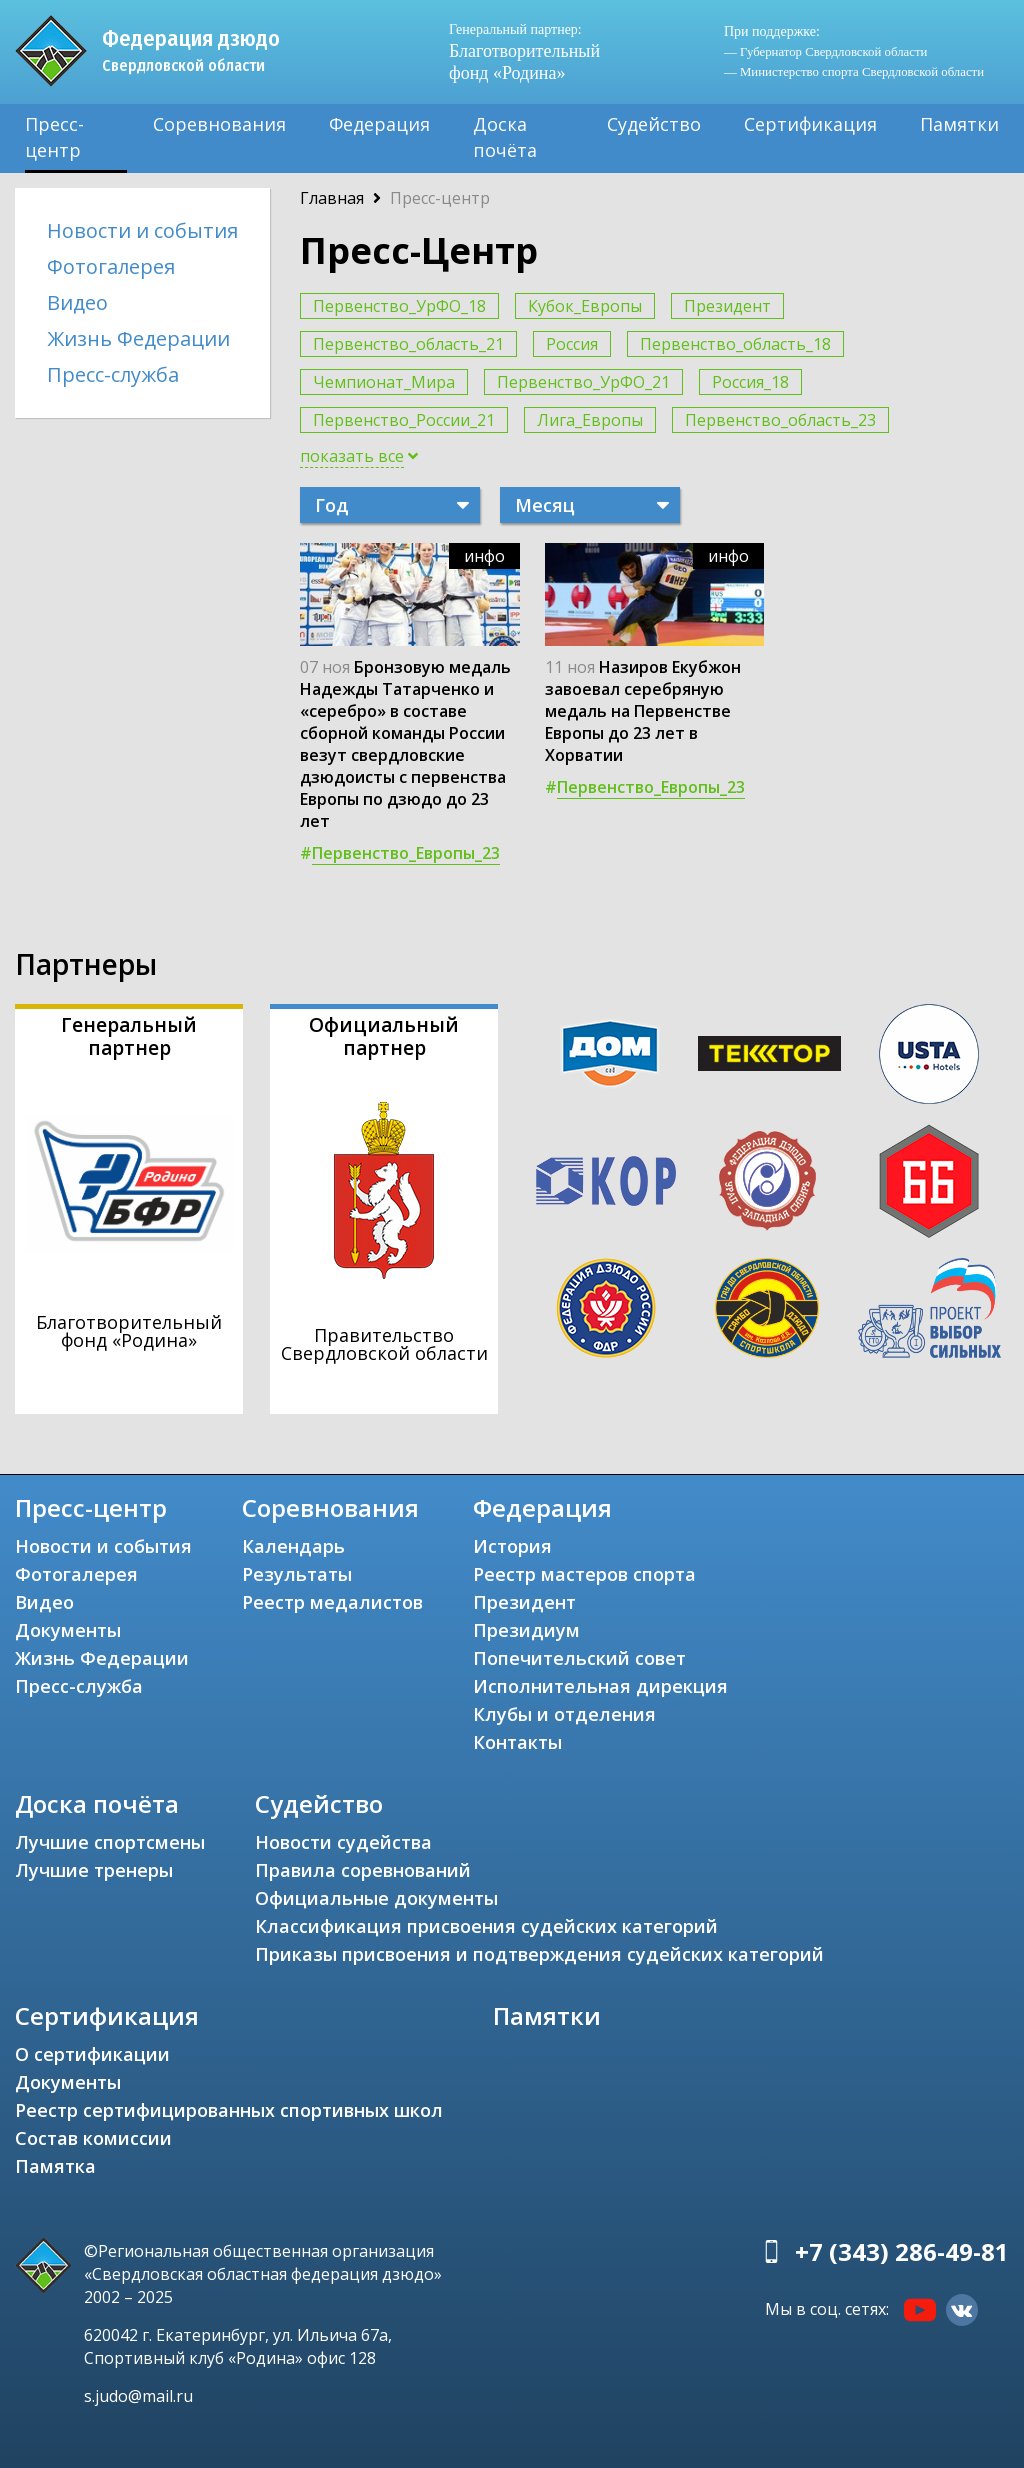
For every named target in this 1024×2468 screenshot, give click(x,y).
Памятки (959, 124)
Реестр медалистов (332, 1602)
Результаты (297, 1574)
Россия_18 (750, 382)
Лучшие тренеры (94, 1870)
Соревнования (219, 124)
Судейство (654, 124)
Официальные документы (376, 1898)
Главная (332, 198)
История (512, 1546)
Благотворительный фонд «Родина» (524, 51)
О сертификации (92, 2054)
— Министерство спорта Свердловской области (854, 72)
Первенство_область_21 (408, 344)
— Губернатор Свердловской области (825, 52)
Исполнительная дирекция (600, 1686)
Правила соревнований (363, 1870)
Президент (727, 306)
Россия (572, 344)
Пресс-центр (54, 137)
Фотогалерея (111, 266)
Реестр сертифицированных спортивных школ (229, 2110)
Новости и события (142, 230)
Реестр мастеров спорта (584, 1574)
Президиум (526, 1630)
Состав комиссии (93, 2138)
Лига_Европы (590, 420)
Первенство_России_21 (404, 420)
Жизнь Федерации (138, 338)
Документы (68, 1630)
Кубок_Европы (585, 306)
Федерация (379, 124)
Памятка (55, 2166)
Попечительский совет (579, 1658)
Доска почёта (505, 137)
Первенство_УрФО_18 (399, 306)
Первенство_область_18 (735, 344)
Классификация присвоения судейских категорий (486, 1926)
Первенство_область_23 (780, 420)
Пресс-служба (113, 374)
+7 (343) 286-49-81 (902, 2251)
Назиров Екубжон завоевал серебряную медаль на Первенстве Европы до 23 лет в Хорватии (643, 711)
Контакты (517, 1742)
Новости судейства (343, 1842)
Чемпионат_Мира (384, 382)
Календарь (293, 1546)
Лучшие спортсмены (110, 1842)
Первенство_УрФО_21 (583, 382)
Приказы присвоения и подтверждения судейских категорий (539, 1954)
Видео (77, 302)
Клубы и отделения (564, 1714)
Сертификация (810, 124)
